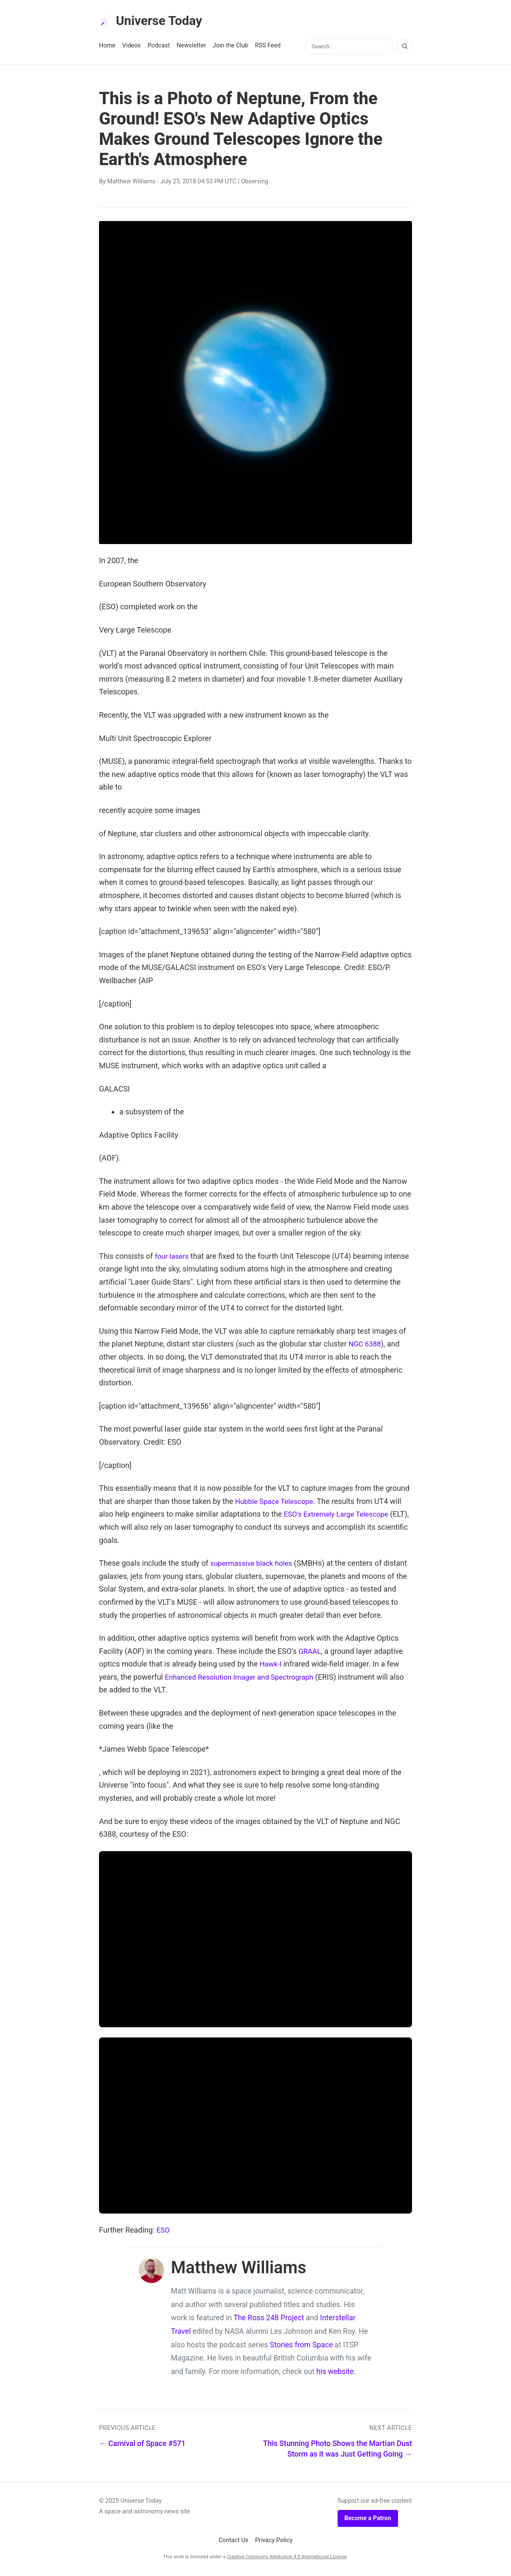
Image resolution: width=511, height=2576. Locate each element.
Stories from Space (301, 2346)
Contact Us (233, 2542)
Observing (254, 183)
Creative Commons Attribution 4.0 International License (286, 2558)
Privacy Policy (274, 2542)
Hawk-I (271, 1665)
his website (335, 2373)
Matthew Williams (131, 183)
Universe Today (154, 22)
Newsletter (191, 47)
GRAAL (311, 1652)
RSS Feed (268, 47)
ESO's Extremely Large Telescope (340, 1515)
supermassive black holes (254, 1564)
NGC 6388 (366, 1345)
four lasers (173, 1257)
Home (107, 47)
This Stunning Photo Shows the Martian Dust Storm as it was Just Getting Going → (337, 2450)
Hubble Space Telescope (277, 1502)
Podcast (159, 47)
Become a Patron (367, 2519)
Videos (131, 47)
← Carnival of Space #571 (142, 2445)
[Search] (404, 47)
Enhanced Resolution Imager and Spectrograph (244, 1678)
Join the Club (230, 47)
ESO (163, 2231)
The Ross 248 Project (269, 2319)
